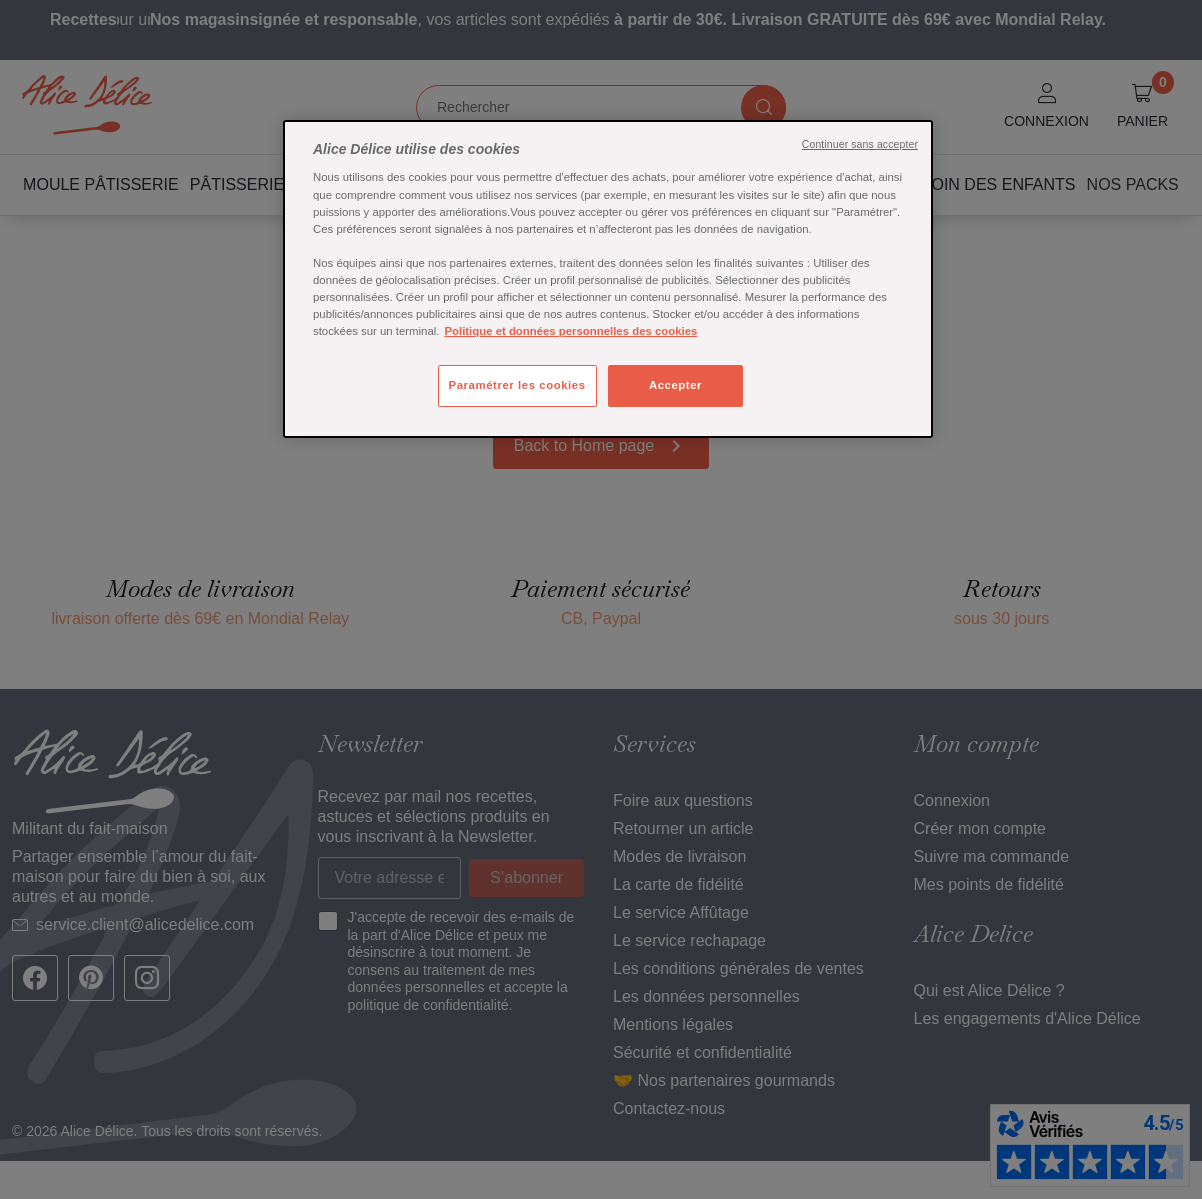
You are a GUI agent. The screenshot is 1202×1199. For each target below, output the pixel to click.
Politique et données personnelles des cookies (570, 331)
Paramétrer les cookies (517, 385)
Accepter (675, 385)
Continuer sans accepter (860, 144)
